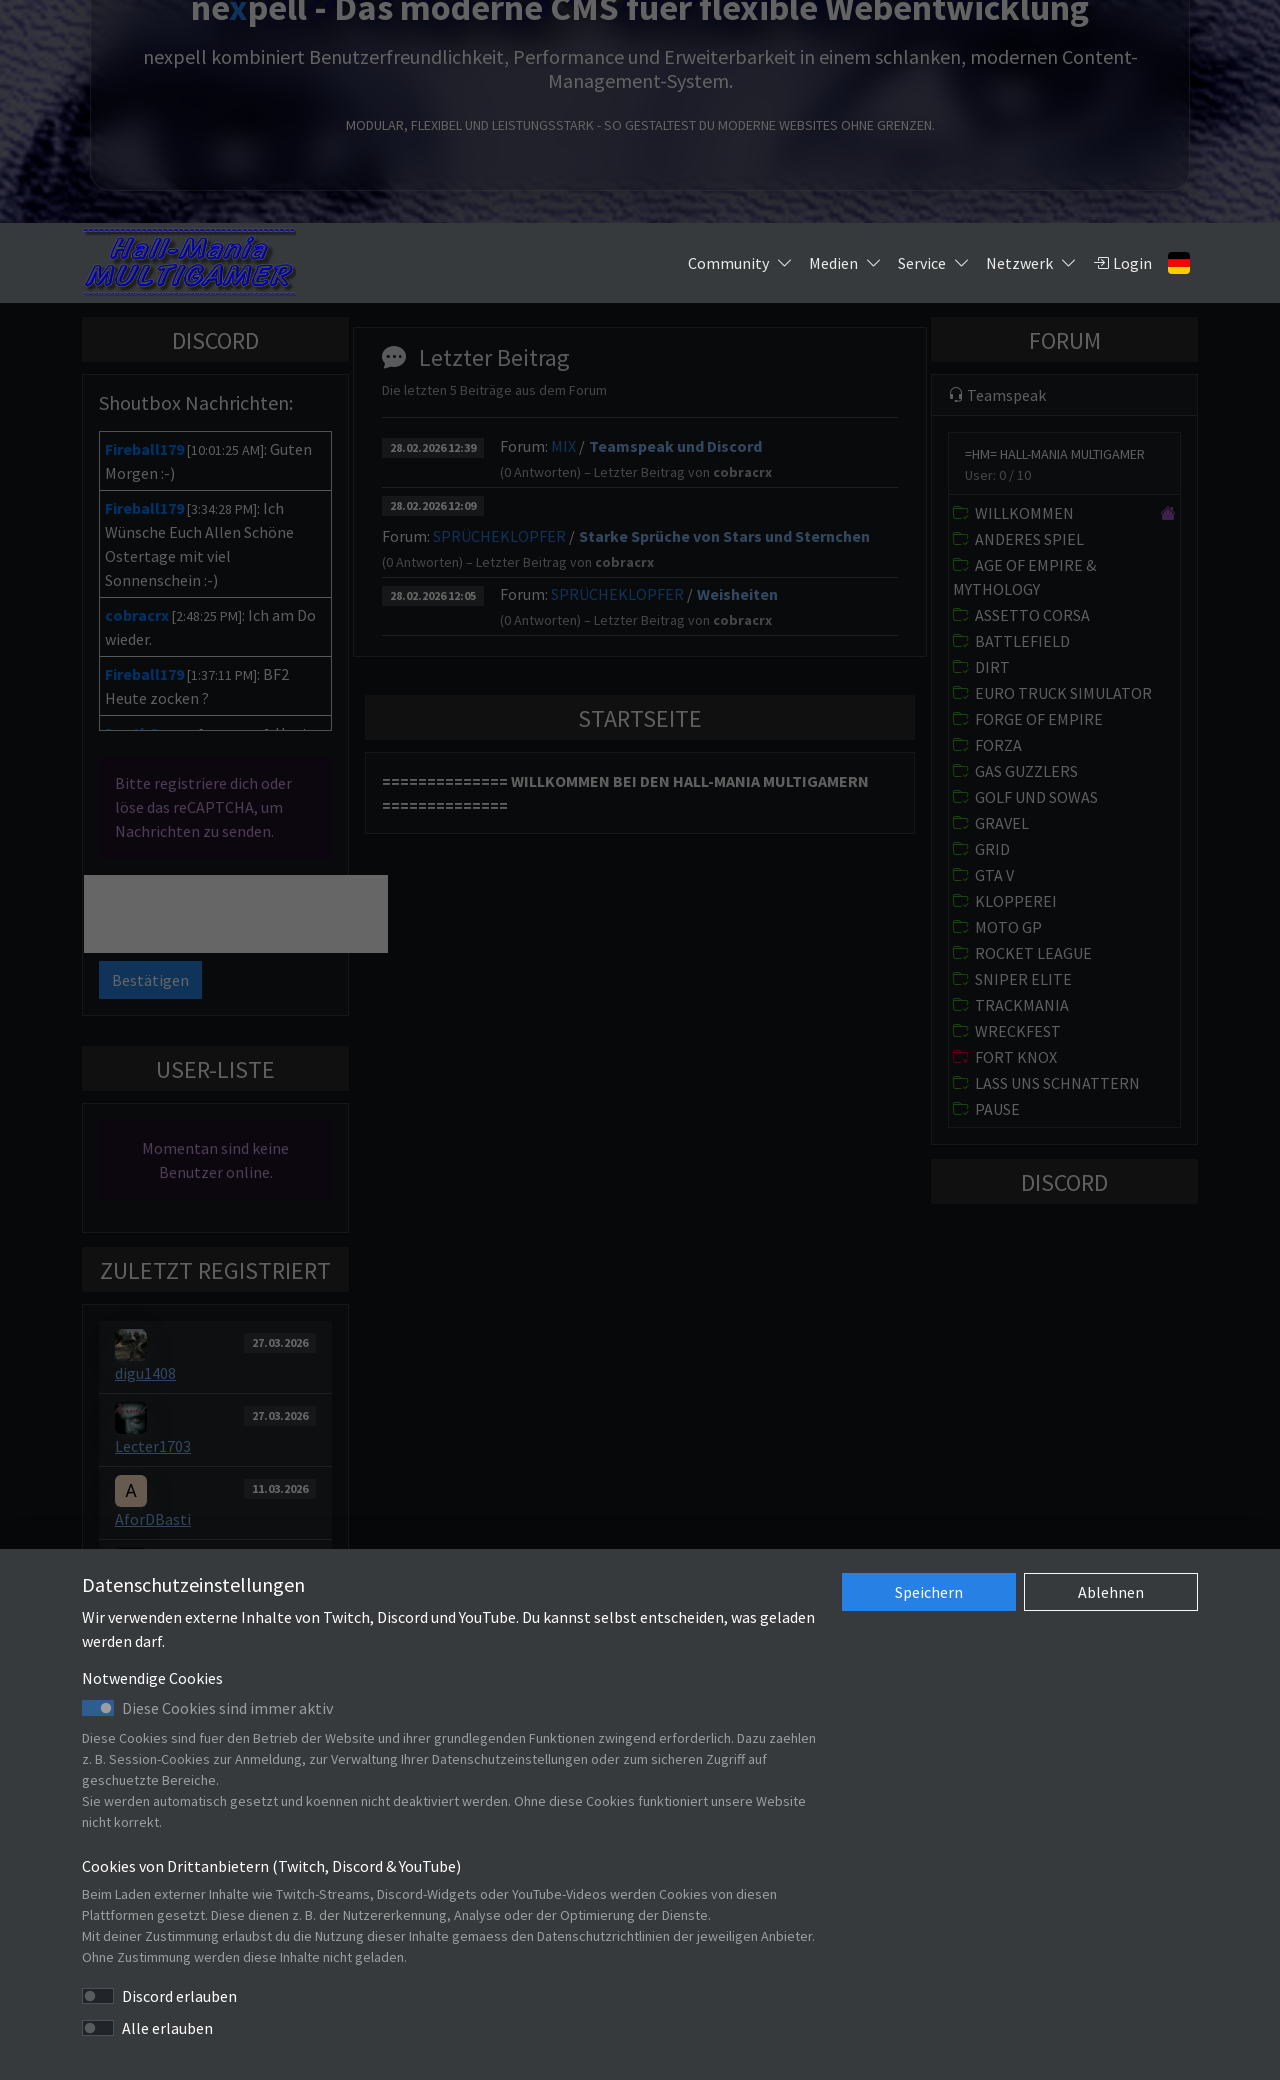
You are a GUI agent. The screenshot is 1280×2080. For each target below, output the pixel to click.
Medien (845, 263)
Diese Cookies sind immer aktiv (227, 1708)
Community (740, 263)
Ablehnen (1111, 1592)
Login (1122, 263)
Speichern (929, 1592)
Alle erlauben (167, 2028)
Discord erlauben (179, 1996)
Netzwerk (1031, 263)
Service (934, 263)
